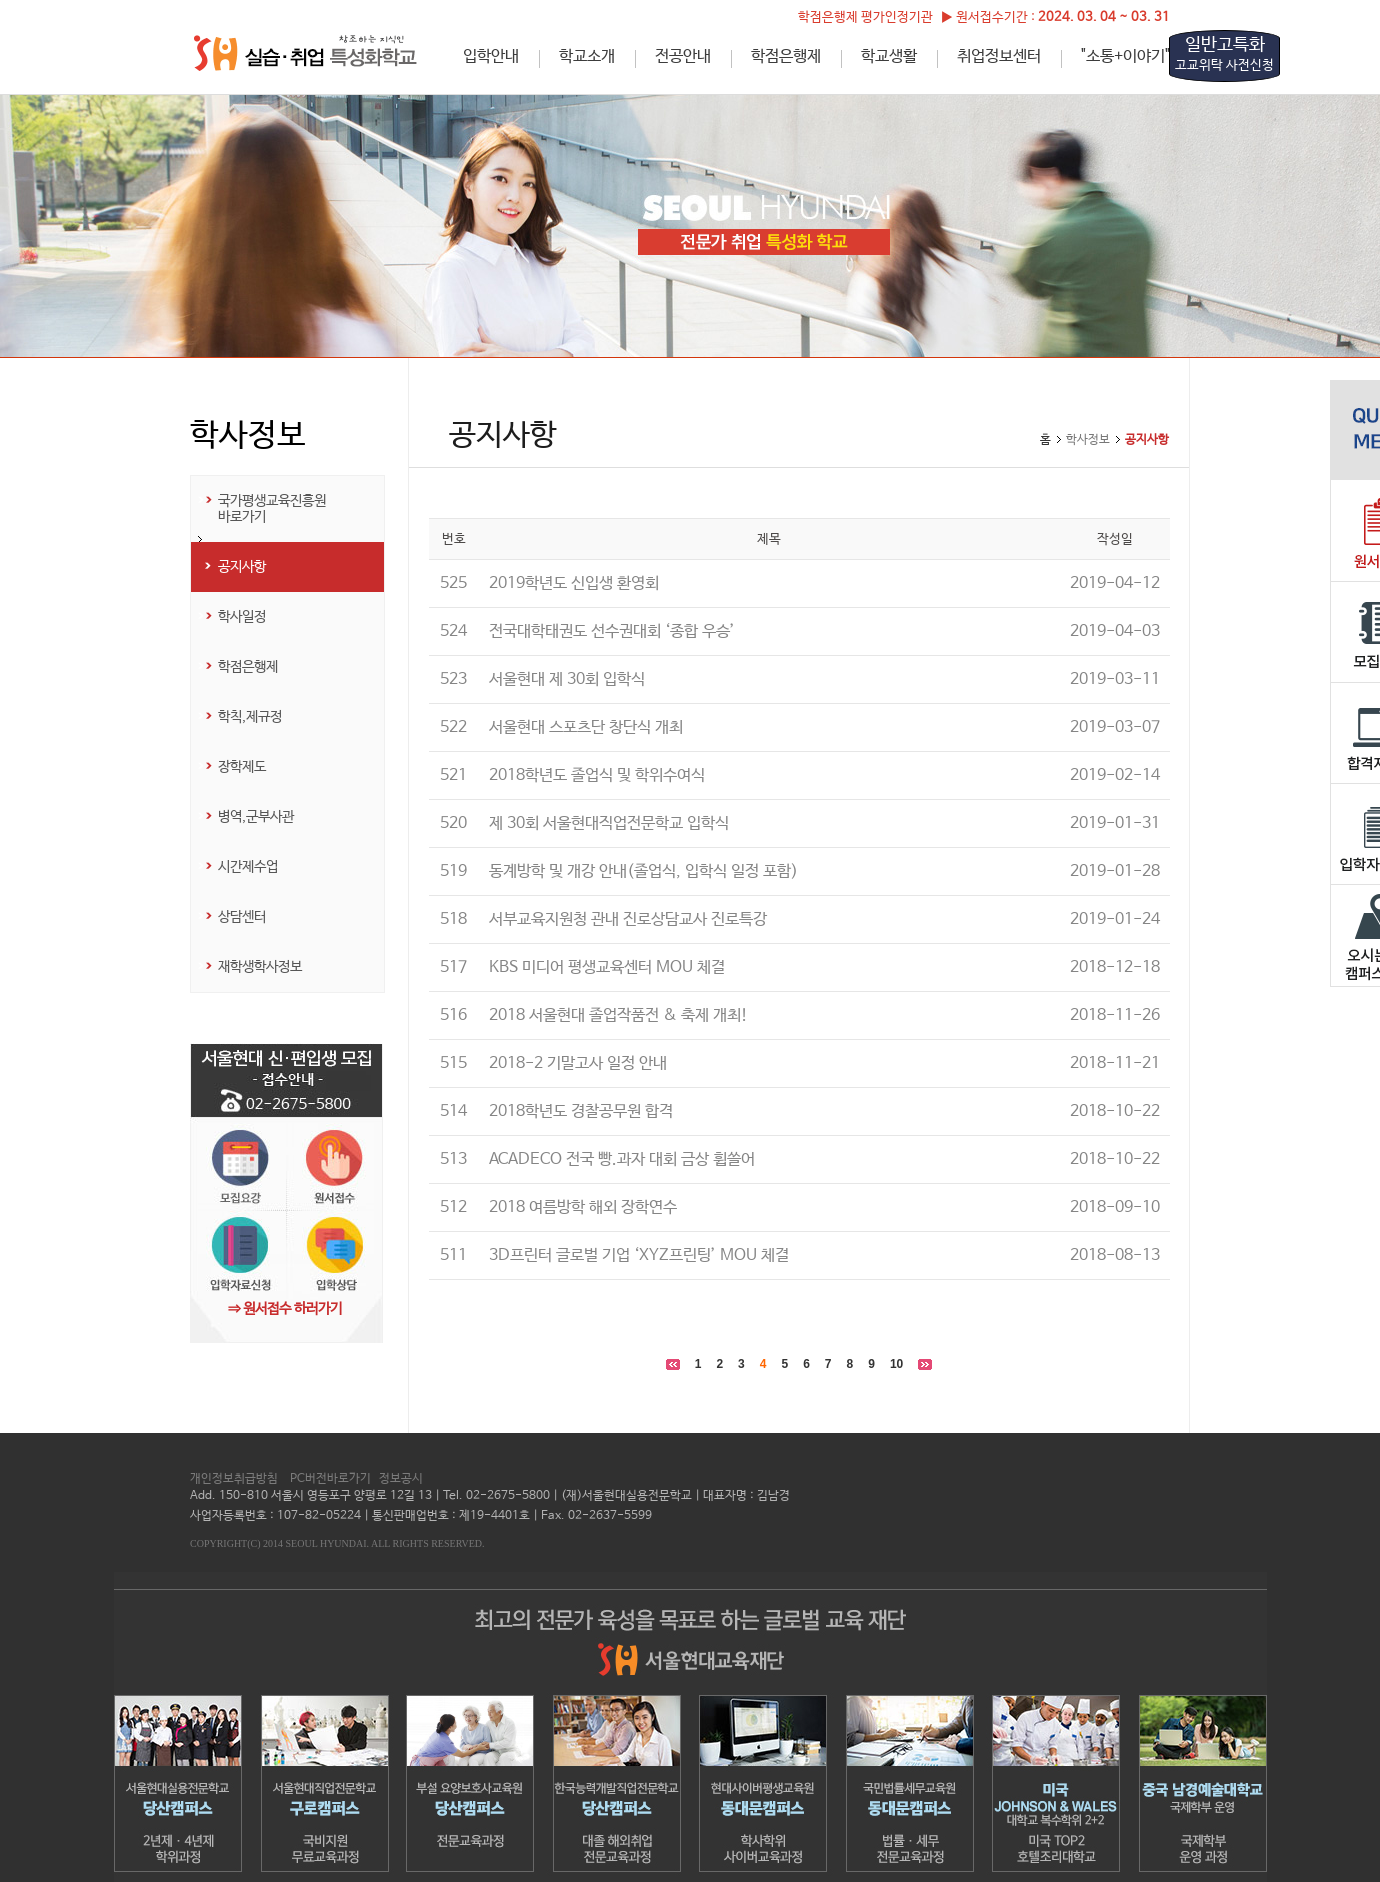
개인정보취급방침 (234, 1479)
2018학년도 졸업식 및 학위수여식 (597, 775)
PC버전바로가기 (330, 1479)
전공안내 (683, 56)
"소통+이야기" (1125, 56)
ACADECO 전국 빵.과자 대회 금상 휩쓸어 (622, 1159)
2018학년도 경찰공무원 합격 (581, 1111)
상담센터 (242, 917)
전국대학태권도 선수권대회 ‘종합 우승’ (612, 631)
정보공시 (401, 1479)
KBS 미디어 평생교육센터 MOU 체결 (607, 967)
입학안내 (491, 56)
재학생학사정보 (260, 967)
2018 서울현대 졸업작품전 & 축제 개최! (618, 1015)
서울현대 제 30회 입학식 (567, 679)
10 (896, 1364)
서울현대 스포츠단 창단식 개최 (586, 727)
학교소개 (587, 56)
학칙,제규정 (250, 717)
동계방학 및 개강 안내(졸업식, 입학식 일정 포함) (643, 871)
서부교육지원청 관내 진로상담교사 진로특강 (628, 919)
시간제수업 (248, 867)
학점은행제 (786, 56)
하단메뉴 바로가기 (0, 0)
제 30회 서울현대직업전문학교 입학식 (609, 823)
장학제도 (242, 767)
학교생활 (889, 56)
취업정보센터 (999, 56)
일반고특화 (1224, 54)
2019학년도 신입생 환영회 (574, 583)
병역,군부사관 (256, 817)
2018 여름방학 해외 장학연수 (583, 1207)
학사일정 (242, 617)
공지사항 (242, 567)
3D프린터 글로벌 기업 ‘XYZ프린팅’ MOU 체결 (639, 1255)
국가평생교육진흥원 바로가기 (272, 509)
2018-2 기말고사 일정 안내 (578, 1063)
